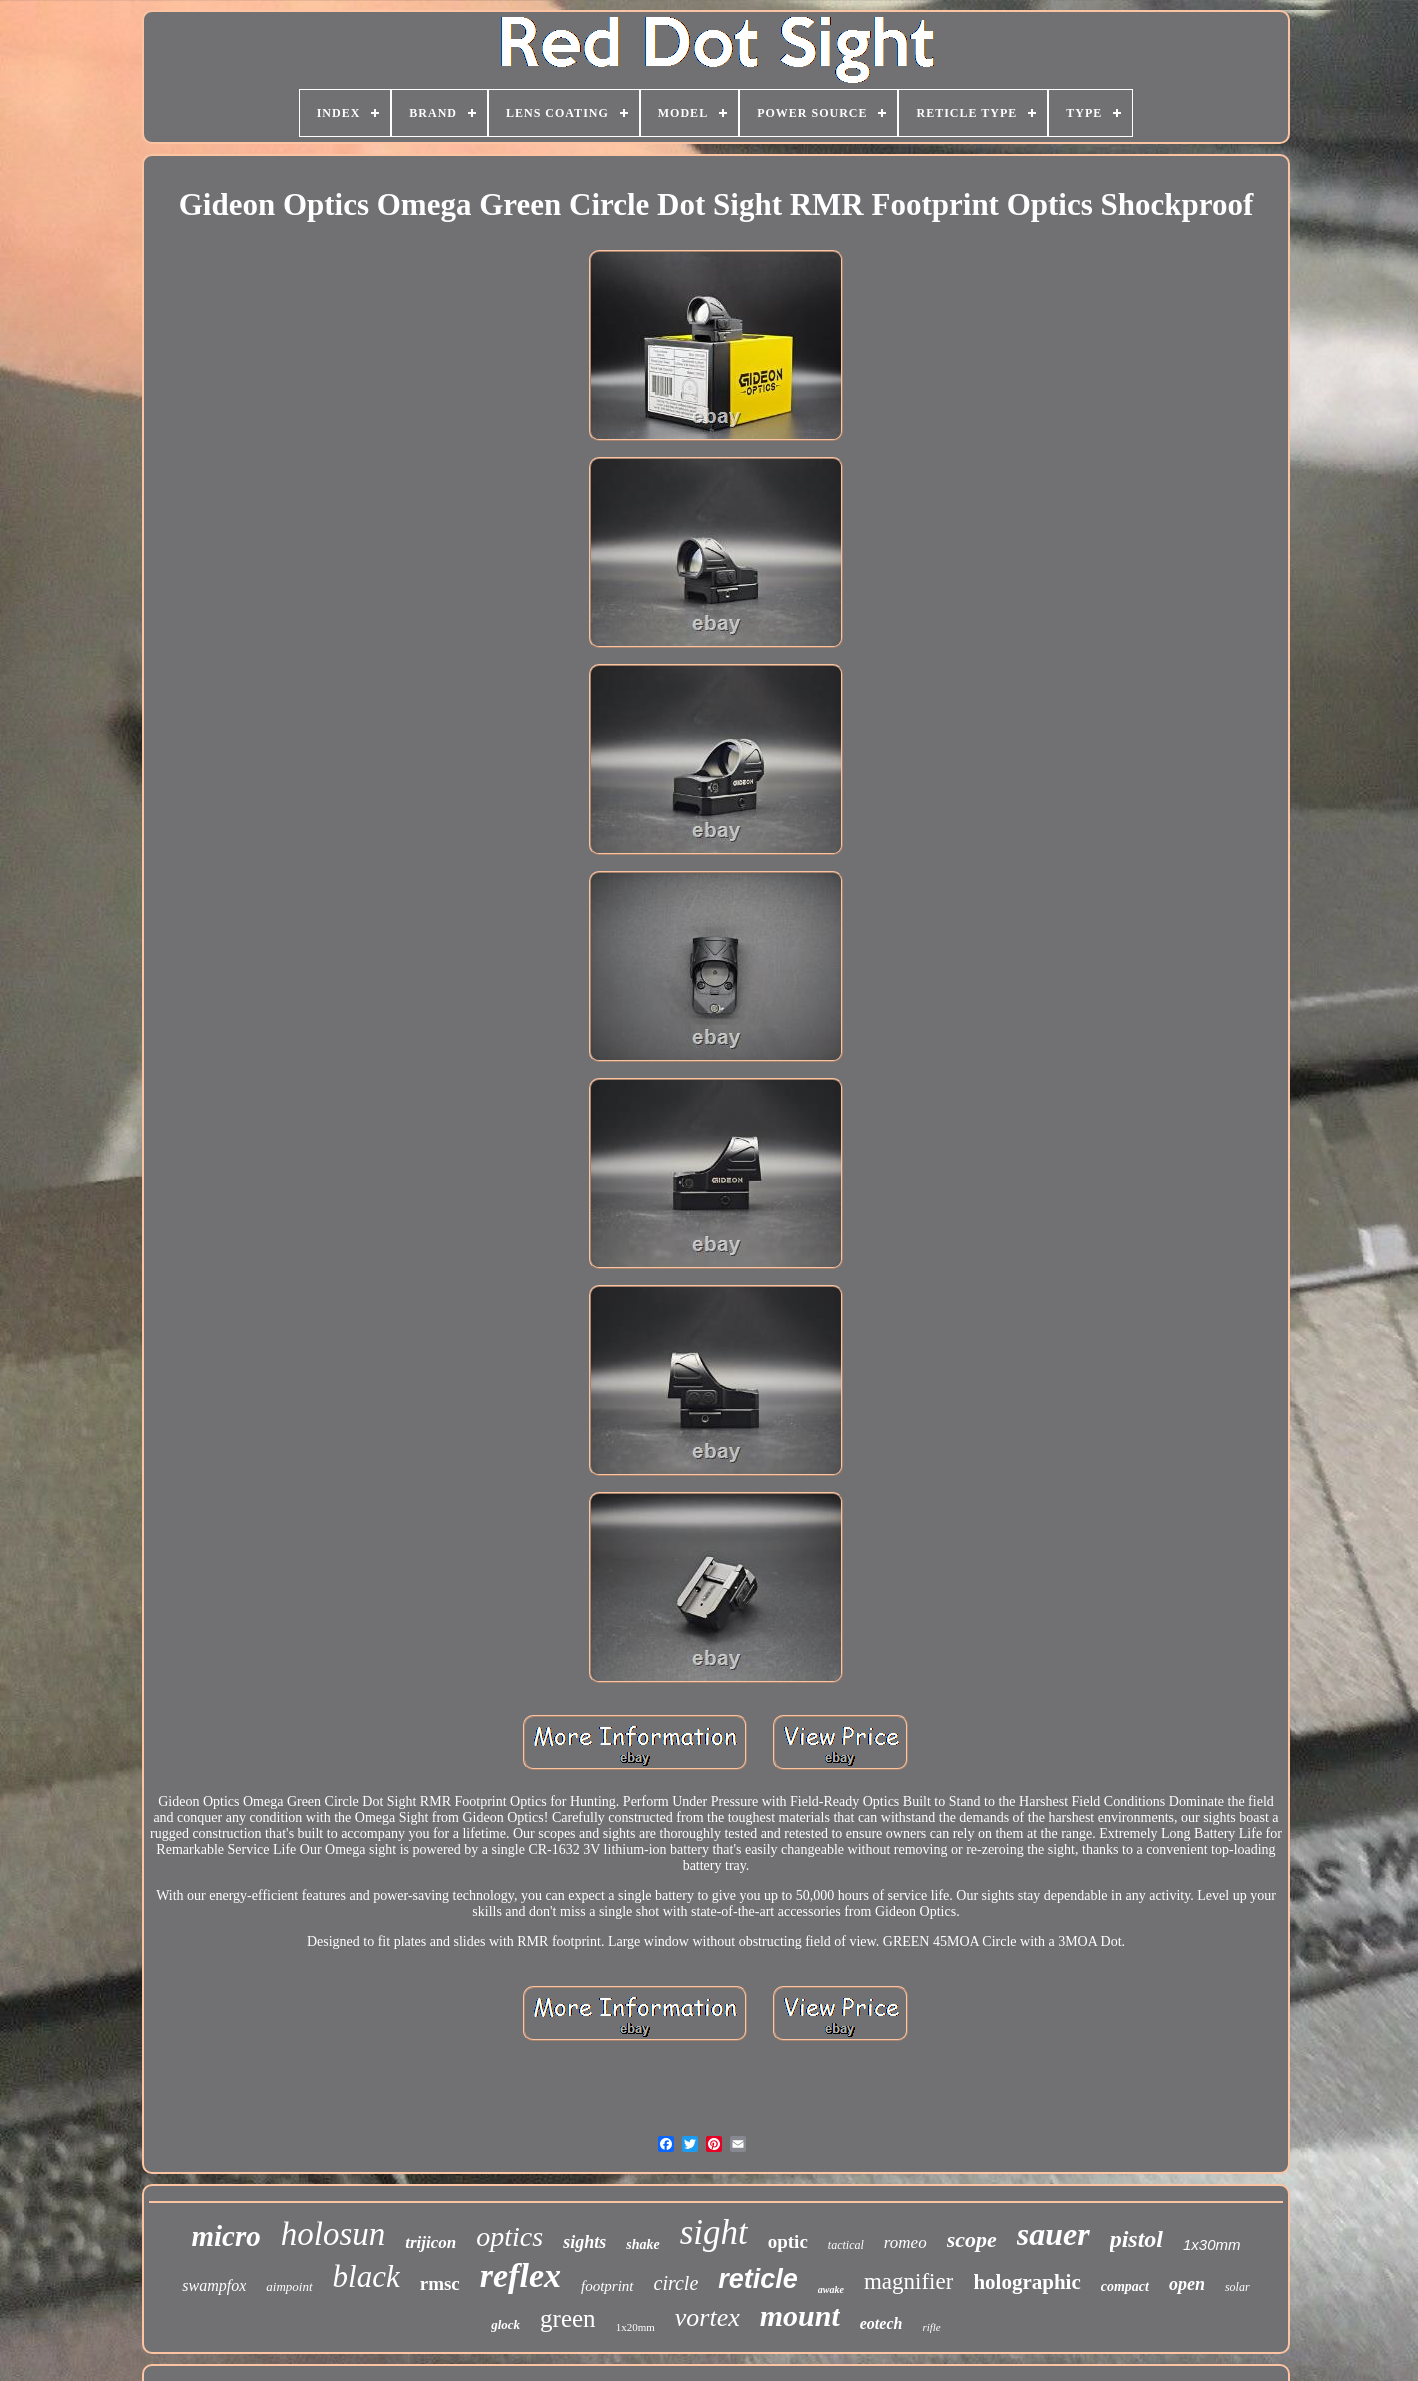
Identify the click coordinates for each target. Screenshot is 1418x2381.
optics (509, 2236)
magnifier (908, 2281)
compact (1125, 2286)
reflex (520, 2275)
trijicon (430, 2242)
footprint (607, 2286)
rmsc (440, 2283)
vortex (707, 2317)
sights (584, 2242)
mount (800, 2315)
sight (714, 2232)
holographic (1026, 2282)
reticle (758, 2279)
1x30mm (1212, 2244)
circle (676, 2283)
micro (225, 2236)
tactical (846, 2245)
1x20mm (635, 2327)
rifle (931, 2327)
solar (1237, 2287)
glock (505, 2324)
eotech (881, 2323)
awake (831, 2289)
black (366, 2276)
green (568, 2318)
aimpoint (289, 2286)
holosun (333, 2234)
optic (788, 2241)
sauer (1053, 2234)
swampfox (214, 2285)
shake (642, 2244)
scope (972, 2239)
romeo (905, 2242)
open (1187, 2284)
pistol (1136, 2239)
